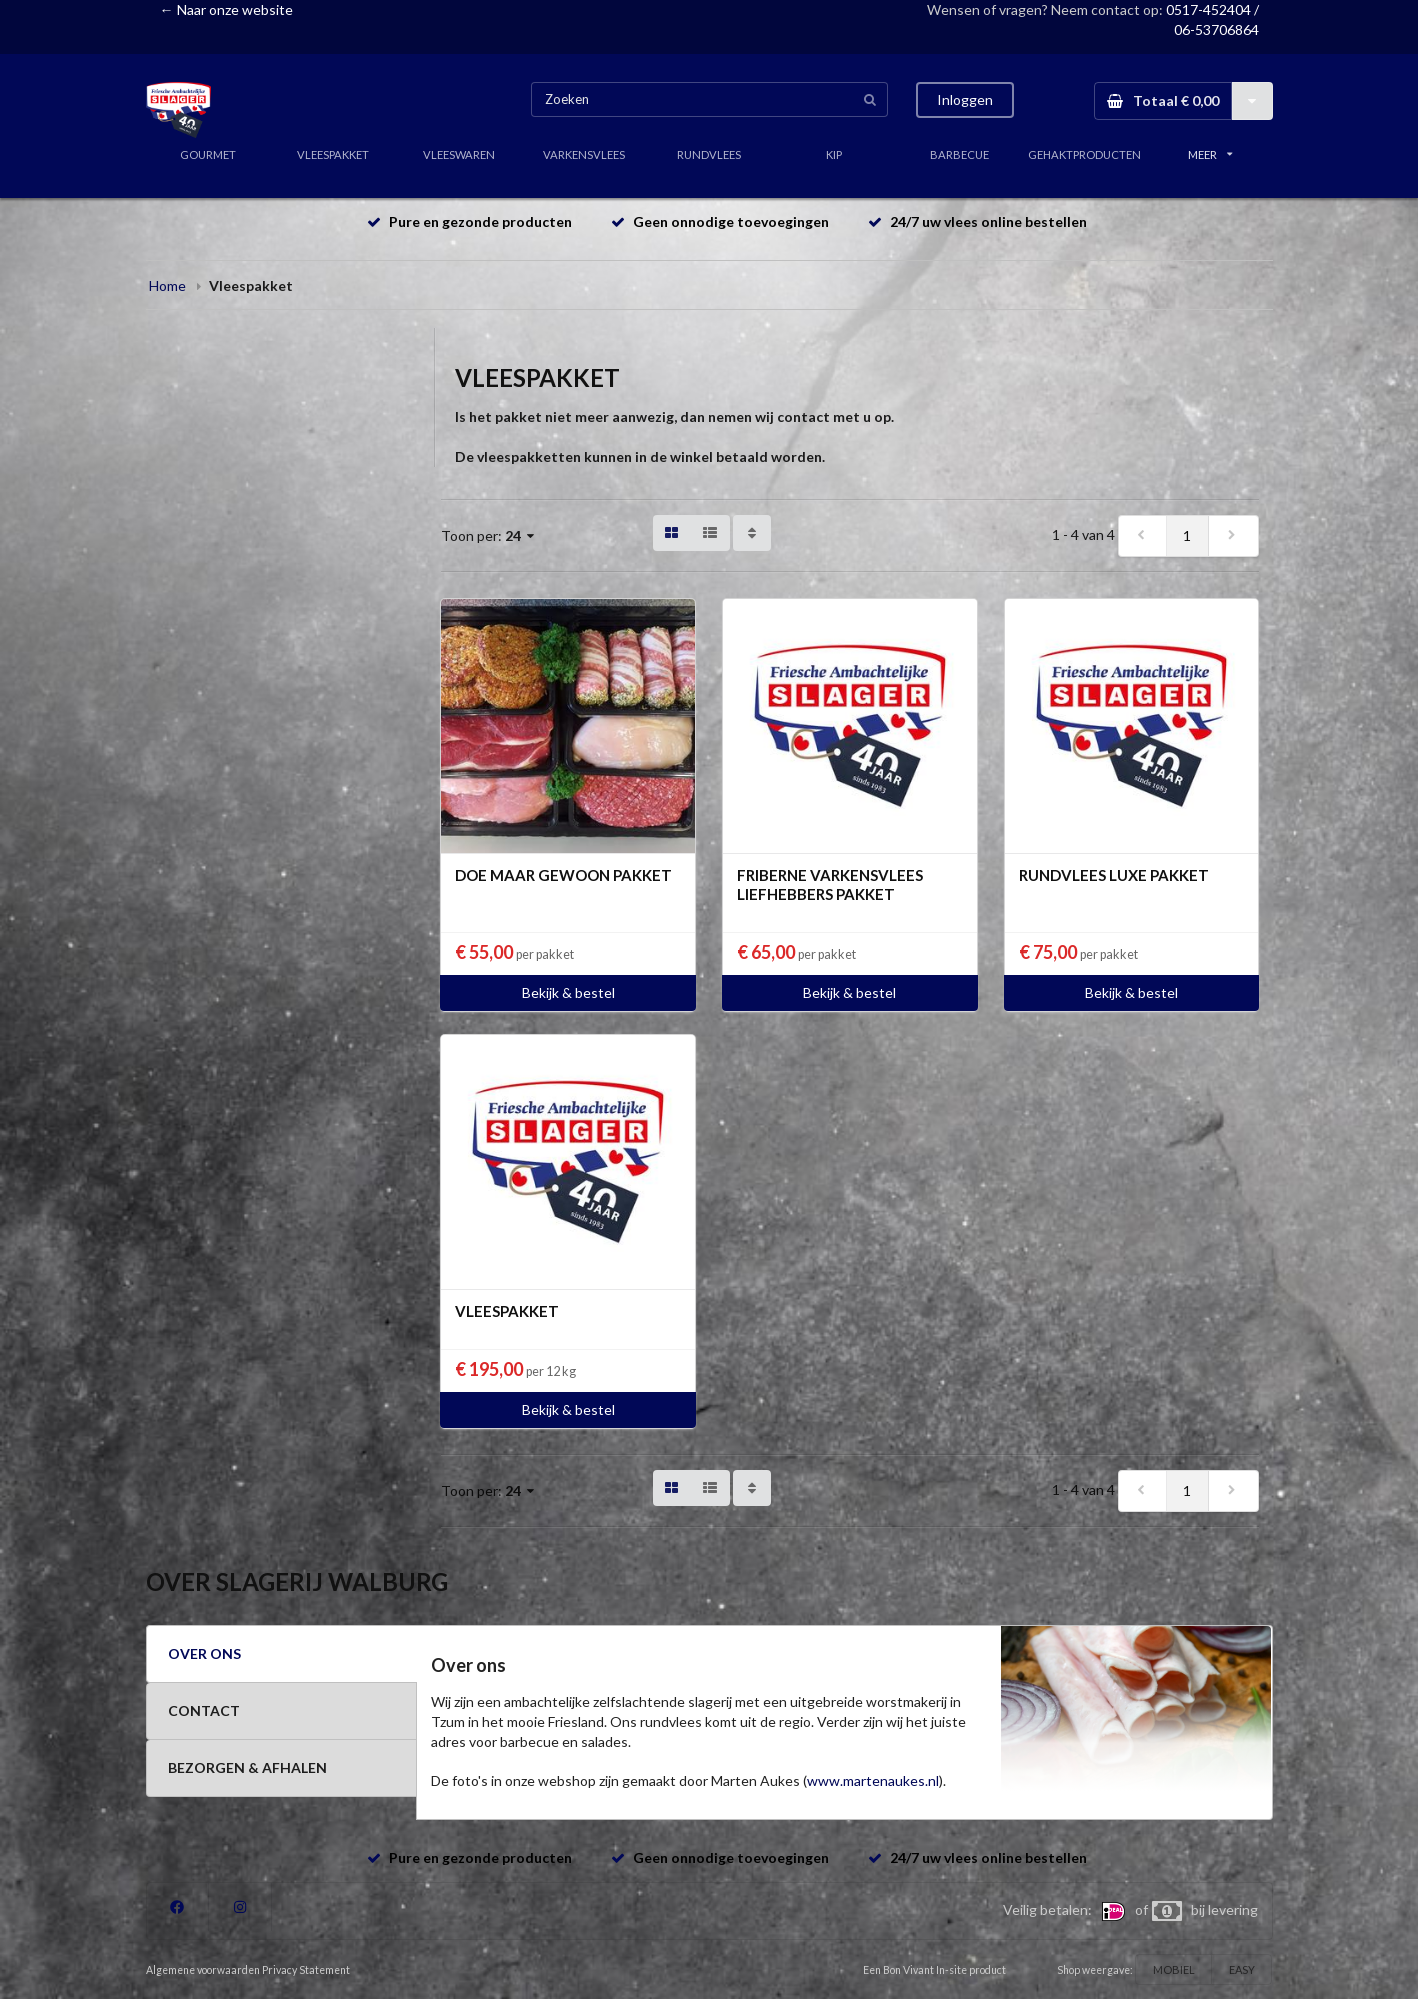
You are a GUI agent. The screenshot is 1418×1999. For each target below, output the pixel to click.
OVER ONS (204, 1653)
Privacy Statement (306, 1970)
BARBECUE (959, 154)
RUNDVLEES (709, 154)
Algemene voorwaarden (203, 1970)
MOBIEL (1174, 1969)
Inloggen (965, 99)
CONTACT (204, 1710)
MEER (1210, 154)
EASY (1242, 1969)
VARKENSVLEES (584, 154)
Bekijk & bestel (568, 992)
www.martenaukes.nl (873, 1780)
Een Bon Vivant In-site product (934, 1970)
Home (167, 285)
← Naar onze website (226, 9)
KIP (834, 154)
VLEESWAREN (459, 154)
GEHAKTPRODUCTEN (1084, 154)
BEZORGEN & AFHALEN (247, 1767)
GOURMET (208, 154)
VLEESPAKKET (333, 154)
